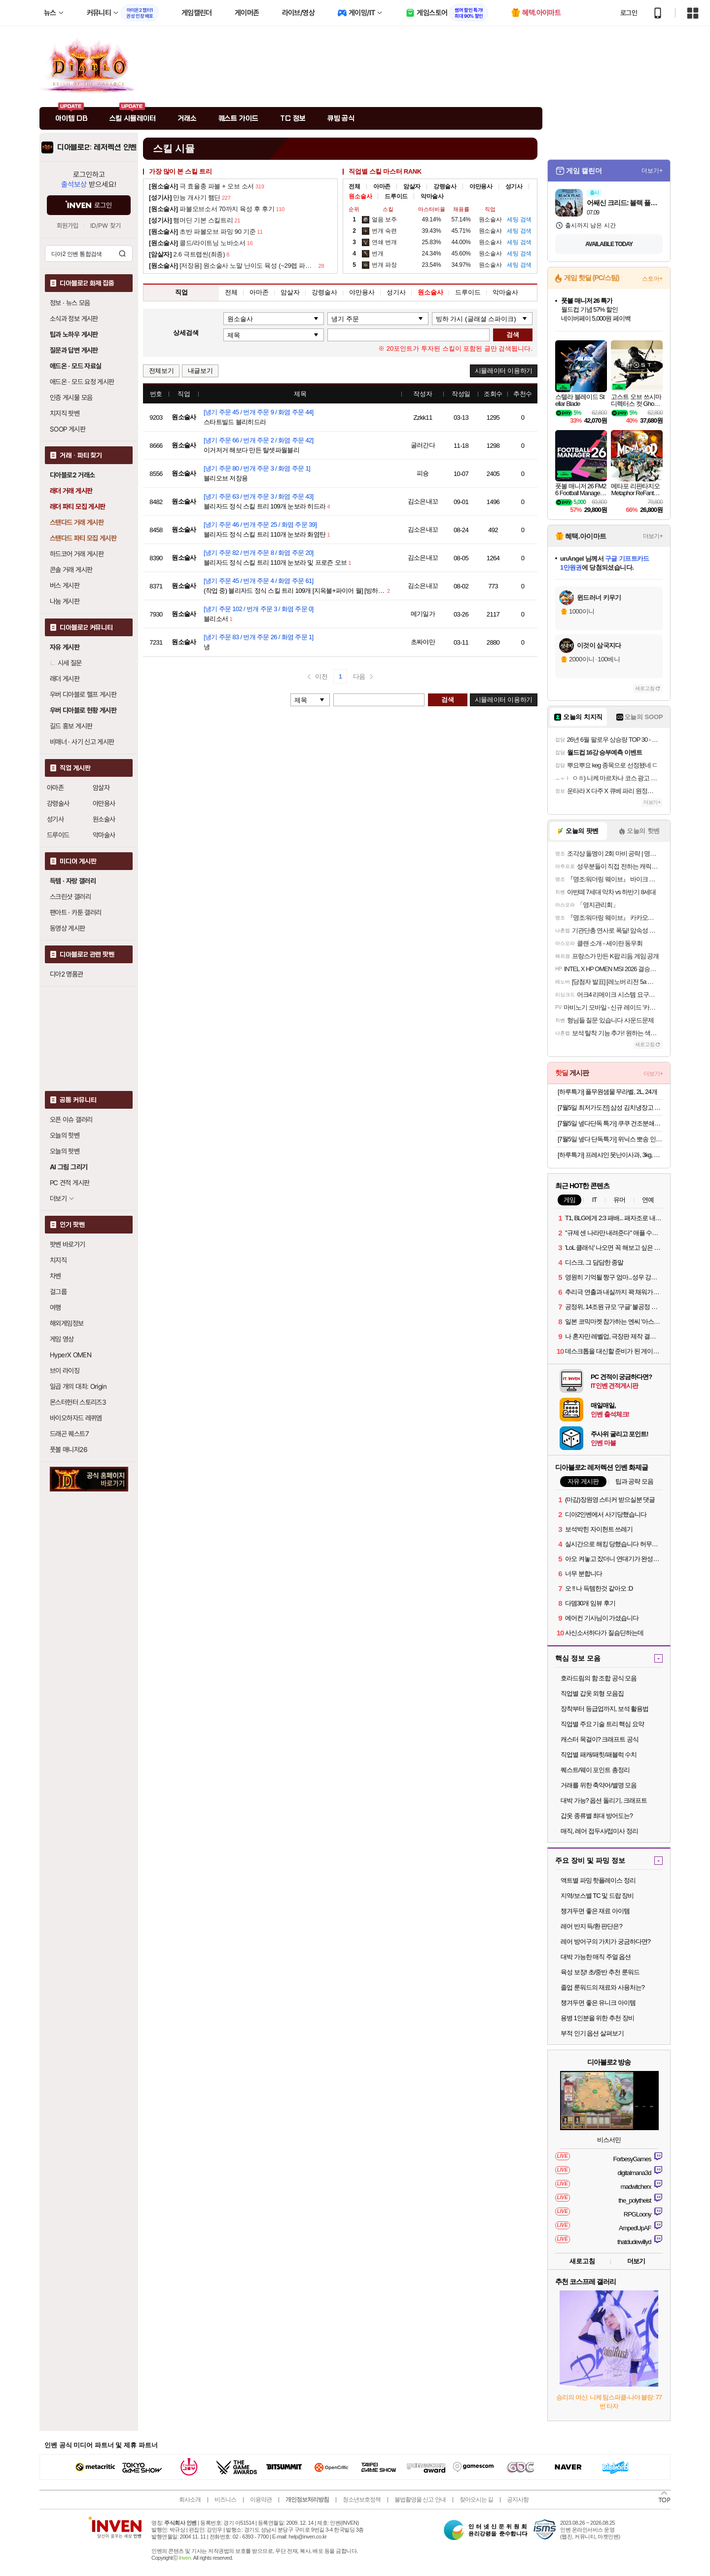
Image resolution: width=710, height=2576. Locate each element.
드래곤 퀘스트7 (69, 1434)
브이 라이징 (64, 1371)
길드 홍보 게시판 (71, 726)
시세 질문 (66, 663)
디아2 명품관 (66, 974)
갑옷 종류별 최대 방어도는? (597, 1815)
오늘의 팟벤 (64, 1151)
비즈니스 (225, 2499)
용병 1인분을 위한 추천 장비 (597, 2018)
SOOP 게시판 (67, 429)
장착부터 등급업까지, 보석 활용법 (604, 1708)
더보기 (636, 2261)
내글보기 (200, 370)
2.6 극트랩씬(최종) (187, 254)
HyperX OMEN (70, 1355)
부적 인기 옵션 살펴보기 (592, 2033)
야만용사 (104, 803)
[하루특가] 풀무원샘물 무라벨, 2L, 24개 (607, 1091)
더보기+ (652, 171)
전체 (354, 186)
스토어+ (652, 278)
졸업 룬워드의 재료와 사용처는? (602, 1987)
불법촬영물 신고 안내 (420, 2499)
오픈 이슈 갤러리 (71, 1120)
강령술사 (58, 803)
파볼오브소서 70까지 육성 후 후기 (211, 209)
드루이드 (58, 835)
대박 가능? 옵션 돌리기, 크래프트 (604, 1800)
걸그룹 (58, 1292)
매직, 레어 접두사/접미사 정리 (599, 1831)
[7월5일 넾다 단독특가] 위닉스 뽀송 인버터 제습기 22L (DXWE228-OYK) (610, 1139)
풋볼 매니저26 (68, 1449)
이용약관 (261, 2499)
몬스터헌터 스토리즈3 (78, 1402)
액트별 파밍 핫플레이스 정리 (598, 1880)
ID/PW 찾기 (105, 225)
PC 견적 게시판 (69, 1183)
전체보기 (161, 370)
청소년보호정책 (362, 2499)
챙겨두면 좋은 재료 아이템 (595, 1911)
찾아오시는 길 (476, 2499)
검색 (122, 253)
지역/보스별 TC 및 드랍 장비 (597, 1895)
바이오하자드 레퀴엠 (76, 1418)
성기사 (55, 819)
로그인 (628, 13)
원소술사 (104, 819)
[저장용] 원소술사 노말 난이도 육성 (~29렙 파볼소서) (233, 265)
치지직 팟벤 (64, 413)
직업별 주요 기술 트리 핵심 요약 (602, 1724)
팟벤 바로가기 (67, 1244)
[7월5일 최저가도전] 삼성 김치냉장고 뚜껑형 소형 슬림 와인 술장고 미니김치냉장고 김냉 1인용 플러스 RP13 (610, 1107)
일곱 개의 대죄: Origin (78, 1386)
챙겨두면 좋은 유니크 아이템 (598, 2002)
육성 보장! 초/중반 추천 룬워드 (600, 1972)
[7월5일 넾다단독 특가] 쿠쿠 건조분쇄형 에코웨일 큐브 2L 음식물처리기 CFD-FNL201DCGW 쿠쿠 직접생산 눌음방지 (610, 1123)
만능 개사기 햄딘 (184, 197)
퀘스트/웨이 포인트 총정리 (595, 1770)
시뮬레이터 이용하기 (503, 370)
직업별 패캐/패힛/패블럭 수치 (599, 1754)
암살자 (101, 788)
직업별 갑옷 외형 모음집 (592, 1693)
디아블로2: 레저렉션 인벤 (97, 147)
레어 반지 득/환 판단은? (591, 1926)
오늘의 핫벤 (64, 1135)
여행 (55, 1307)
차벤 (55, 1276)
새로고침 (645, 688)
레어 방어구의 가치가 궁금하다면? (605, 1941)
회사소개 (190, 2499)
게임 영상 (62, 1339)
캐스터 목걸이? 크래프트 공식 (600, 1739)
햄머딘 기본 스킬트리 (191, 220)
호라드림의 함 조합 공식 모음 (599, 1678)
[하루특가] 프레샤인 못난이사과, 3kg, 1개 (610, 1155)
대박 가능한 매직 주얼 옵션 (596, 1956)
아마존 (55, 788)
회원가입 (67, 225)
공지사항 (518, 2499)
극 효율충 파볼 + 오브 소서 (201, 186)
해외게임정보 (66, 1323)
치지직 (58, 1260)
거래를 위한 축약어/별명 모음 (599, 1785)
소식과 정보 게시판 (74, 319)
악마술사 (104, 835)
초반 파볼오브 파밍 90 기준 (202, 231)
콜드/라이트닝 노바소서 (197, 243)
